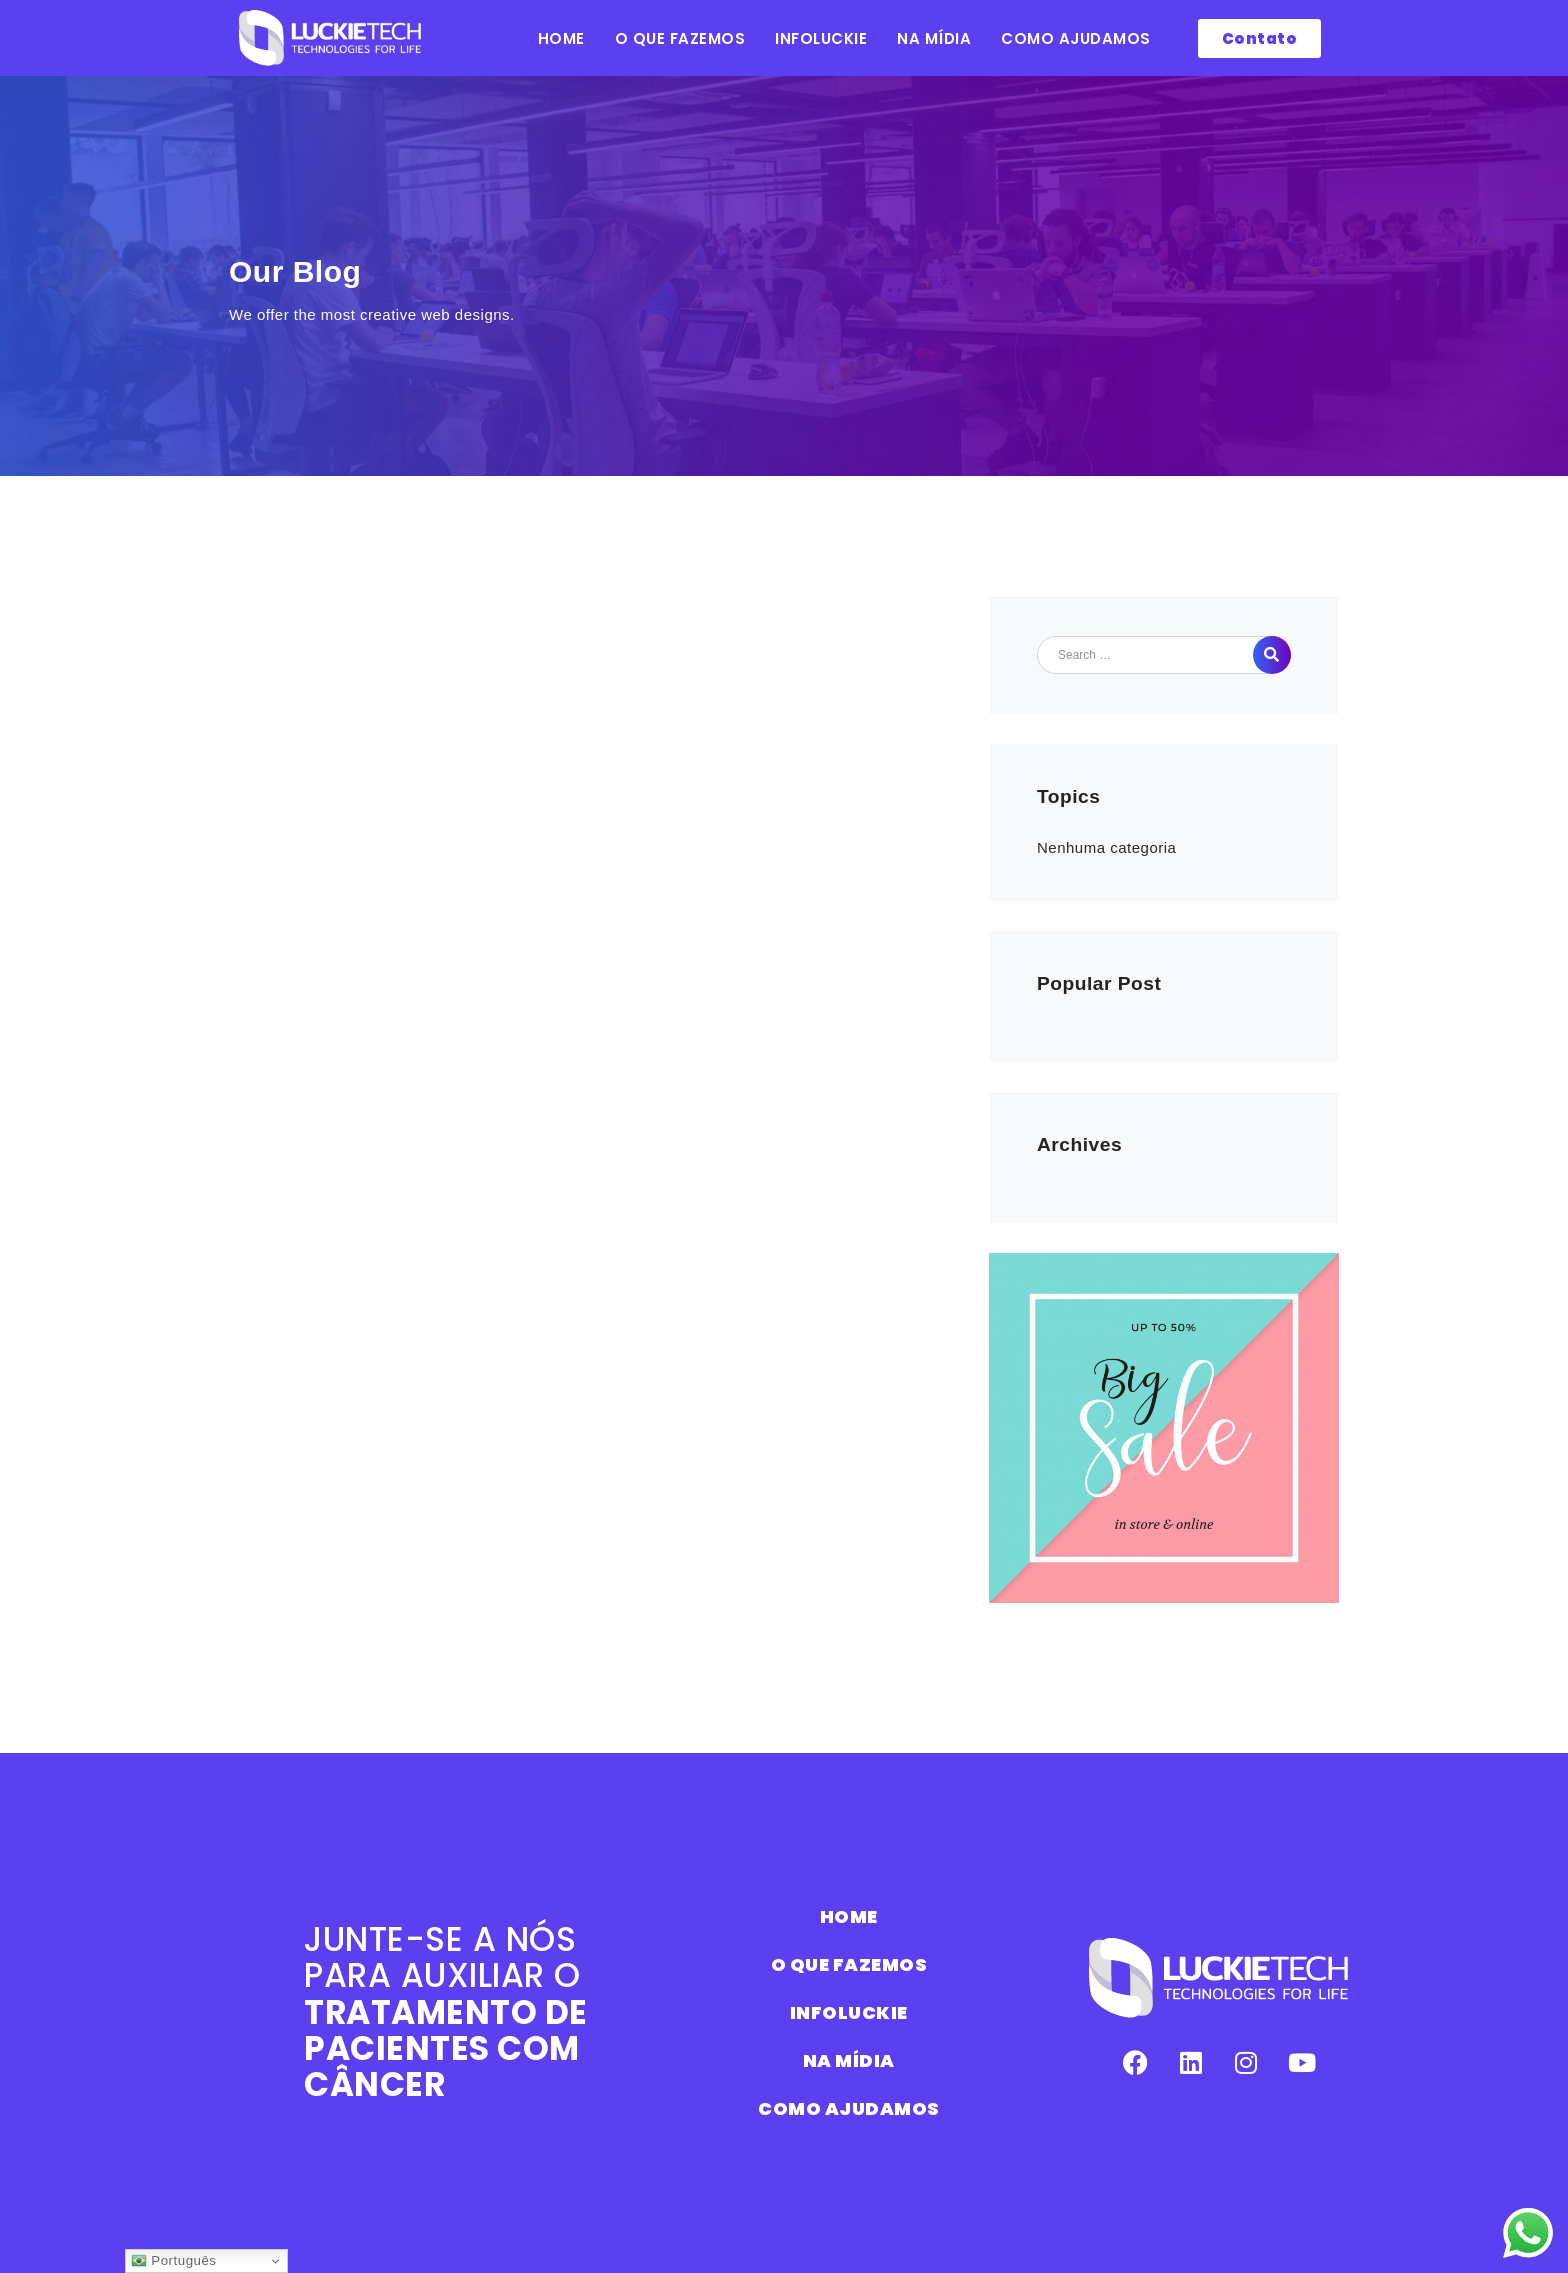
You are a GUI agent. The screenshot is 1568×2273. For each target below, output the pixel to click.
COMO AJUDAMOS (1076, 38)
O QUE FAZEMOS (680, 38)
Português (173, 2261)
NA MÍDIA (934, 38)
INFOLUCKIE (821, 38)
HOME (561, 38)
